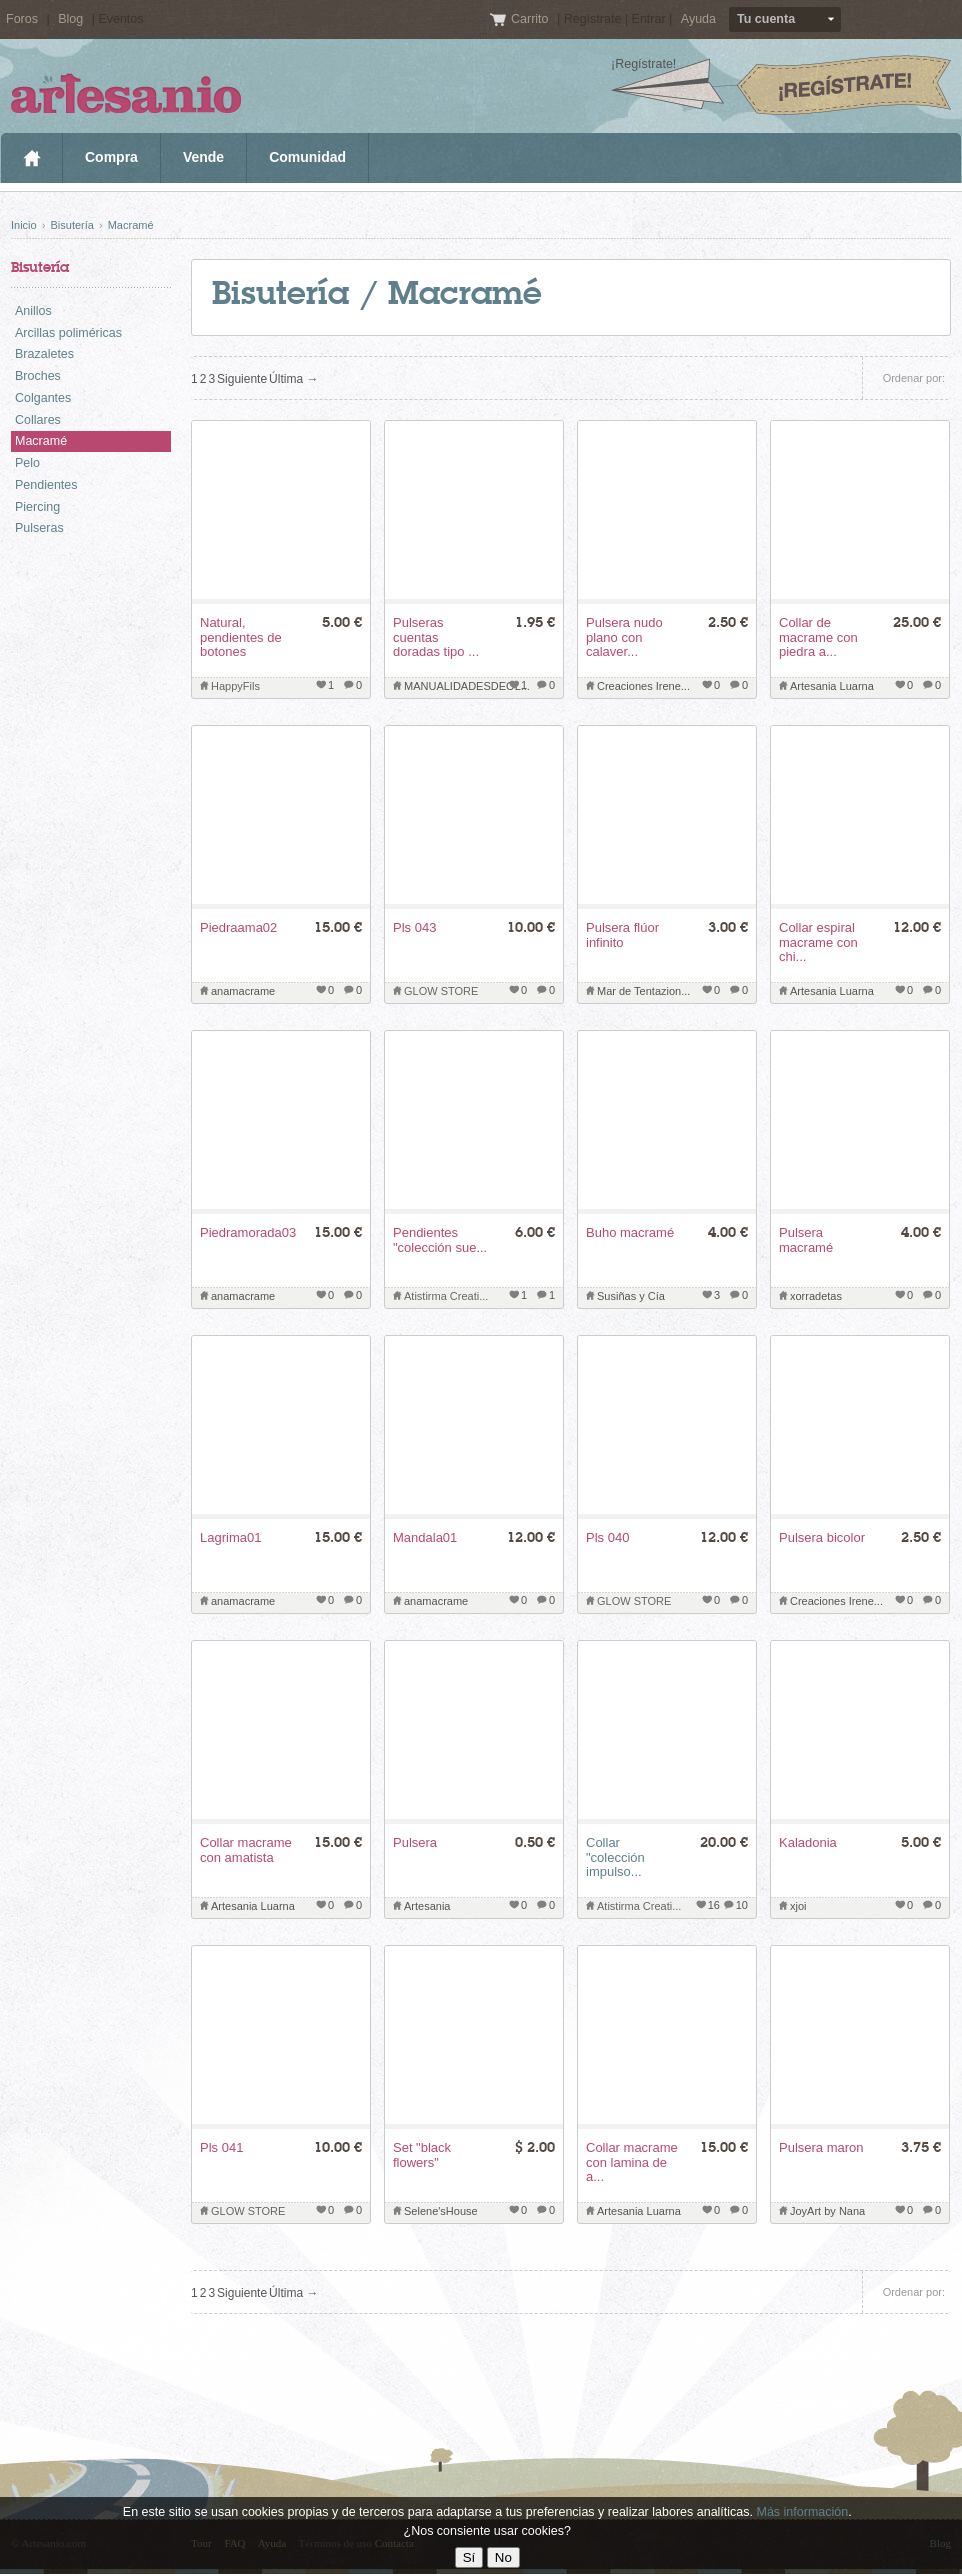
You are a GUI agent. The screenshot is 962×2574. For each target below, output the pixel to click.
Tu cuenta (766, 19)
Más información (802, 2512)
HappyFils (235, 686)
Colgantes (43, 398)
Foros (22, 19)
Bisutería (71, 225)
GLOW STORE (441, 991)
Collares (38, 420)
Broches (38, 376)
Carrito (531, 19)
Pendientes (46, 485)
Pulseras (39, 528)
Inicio (31, 158)
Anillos (33, 311)
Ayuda (698, 19)
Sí (469, 2557)
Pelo (27, 463)
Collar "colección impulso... (615, 1857)
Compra (111, 157)
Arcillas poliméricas (68, 333)
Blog (70, 19)
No (503, 2557)
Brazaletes (44, 354)
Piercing (37, 507)
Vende (203, 157)
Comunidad (307, 157)
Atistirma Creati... (446, 1296)
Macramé (131, 225)
